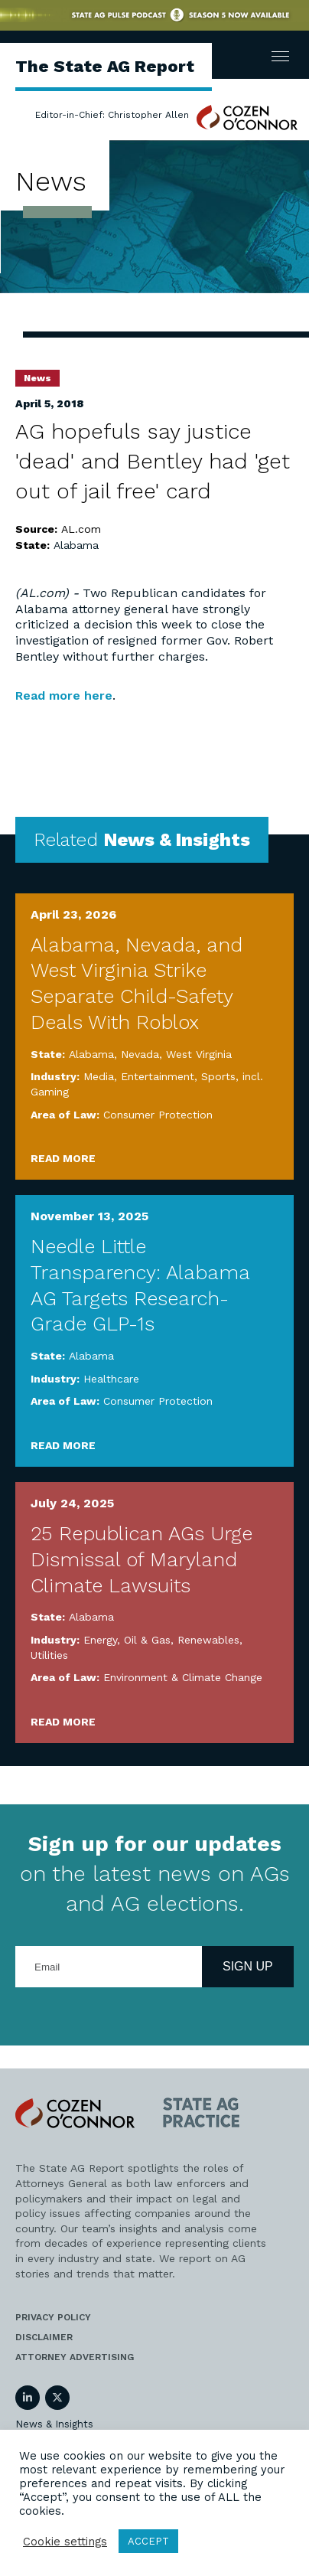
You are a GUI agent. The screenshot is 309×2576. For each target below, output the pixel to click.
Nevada (140, 1054)
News (37, 378)
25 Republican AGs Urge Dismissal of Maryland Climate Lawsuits (141, 1559)
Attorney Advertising (74, 2357)
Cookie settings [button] (65, 2541)
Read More (63, 1158)
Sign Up (248, 1966)
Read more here (63, 695)
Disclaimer (44, 2337)
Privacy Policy (53, 2317)
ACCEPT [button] (148, 2541)
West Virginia (199, 1054)
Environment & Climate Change (182, 1677)
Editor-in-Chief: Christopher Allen (112, 114)
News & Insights (54, 2424)
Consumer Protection (158, 1114)
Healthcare (111, 1379)
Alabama (76, 545)
